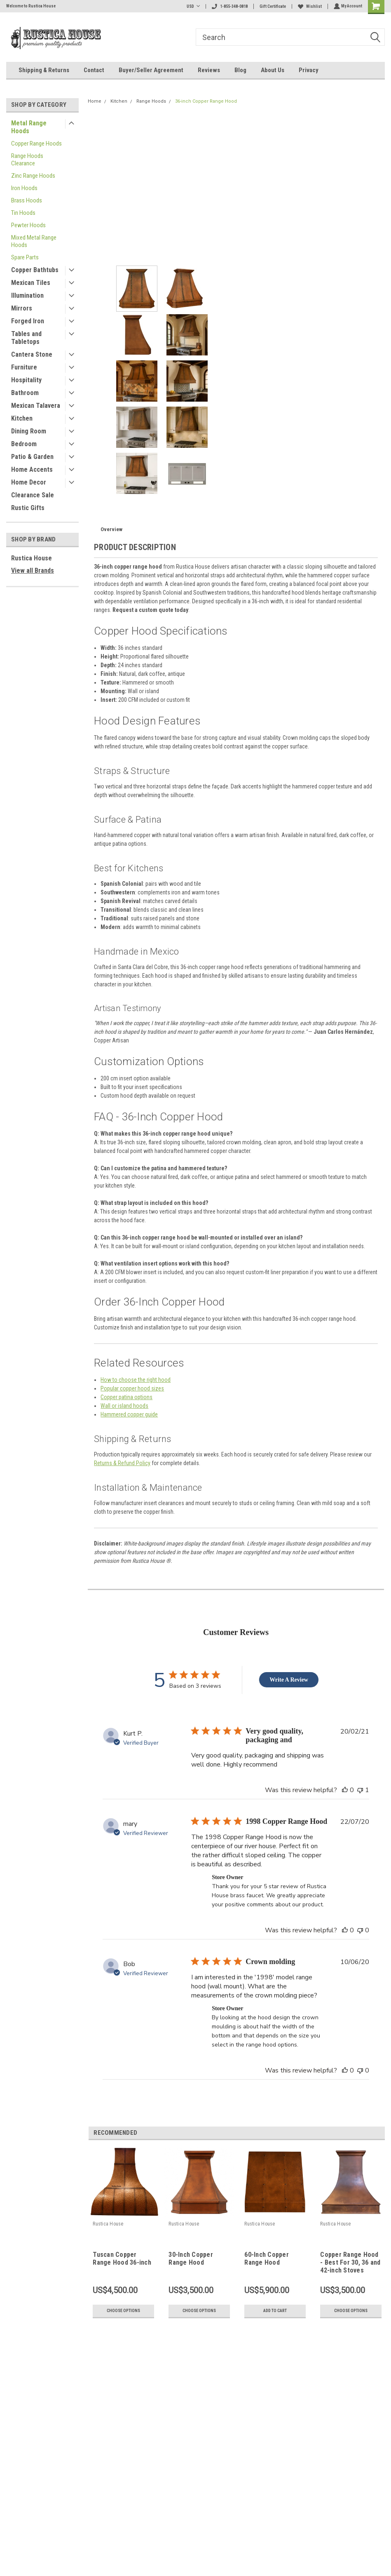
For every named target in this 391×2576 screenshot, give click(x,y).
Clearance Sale (32, 495)
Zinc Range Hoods (33, 175)
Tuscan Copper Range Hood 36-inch (122, 2258)
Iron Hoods (24, 188)
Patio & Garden (32, 457)
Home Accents (32, 469)
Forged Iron (27, 321)
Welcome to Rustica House (31, 6)
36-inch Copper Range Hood (206, 101)
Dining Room (28, 431)
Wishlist (309, 6)
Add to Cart (275, 2310)
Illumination (27, 295)
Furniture (24, 367)
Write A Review (288, 1680)
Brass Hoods (26, 200)
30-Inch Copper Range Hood (191, 2258)
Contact (94, 70)
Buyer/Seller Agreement (151, 70)
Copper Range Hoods (36, 143)
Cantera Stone (31, 354)
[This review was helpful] (345, 1790)
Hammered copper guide (129, 1414)
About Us (272, 70)
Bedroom (24, 444)
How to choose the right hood (136, 1379)
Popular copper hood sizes (132, 1388)
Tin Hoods (23, 212)
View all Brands (32, 570)
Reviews (209, 70)
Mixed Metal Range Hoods (33, 241)
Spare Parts (25, 257)
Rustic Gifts (27, 508)
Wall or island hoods (124, 1405)
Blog (240, 70)
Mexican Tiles (30, 283)
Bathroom (25, 393)
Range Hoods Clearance (27, 159)
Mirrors (21, 308)
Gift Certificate (272, 6)
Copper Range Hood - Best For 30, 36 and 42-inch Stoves (350, 2262)
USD (192, 6)
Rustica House (31, 558)
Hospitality (26, 380)
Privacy (308, 70)
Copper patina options (126, 1397)
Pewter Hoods (28, 225)
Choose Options (123, 2310)
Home (94, 101)
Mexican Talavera (35, 405)
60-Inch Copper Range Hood (266, 2258)
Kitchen (22, 418)
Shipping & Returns (44, 70)
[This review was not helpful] (360, 1790)
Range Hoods (151, 101)
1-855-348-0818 (229, 6)
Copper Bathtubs (35, 270)
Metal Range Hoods (29, 127)
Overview (111, 529)
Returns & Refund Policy (122, 1463)
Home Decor (28, 482)
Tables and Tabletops (26, 338)
